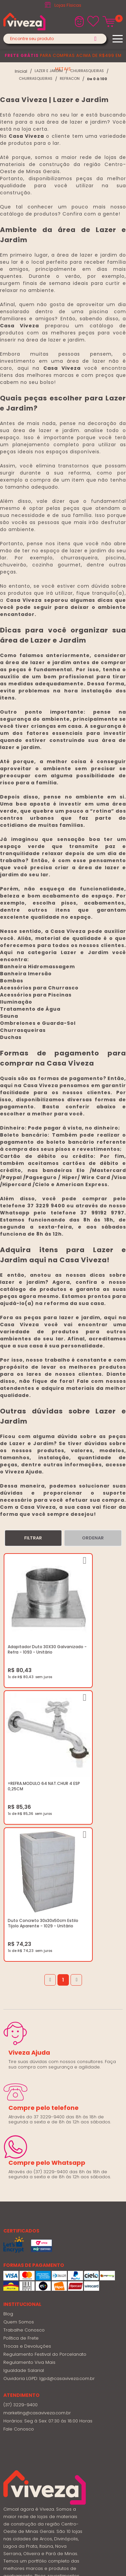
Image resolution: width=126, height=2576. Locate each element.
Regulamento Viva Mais (29, 2162)
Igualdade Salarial (23, 2170)
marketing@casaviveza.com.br (37, 2212)
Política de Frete (21, 2137)
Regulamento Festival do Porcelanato (44, 2154)
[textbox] (55, 39)
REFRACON (70, 78)
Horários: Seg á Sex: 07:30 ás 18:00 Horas (47, 2220)
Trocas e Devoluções (27, 2146)
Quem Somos (18, 2121)
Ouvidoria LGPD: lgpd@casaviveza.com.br (49, 2178)
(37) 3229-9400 (20, 2204)
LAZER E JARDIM (49, 71)
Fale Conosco (18, 2228)
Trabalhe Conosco (24, 2129)
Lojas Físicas (67, 5)
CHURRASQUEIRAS (87, 71)
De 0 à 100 (97, 79)
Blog (8, 2113)
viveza (21, 71)
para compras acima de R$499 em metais (63, 62)
